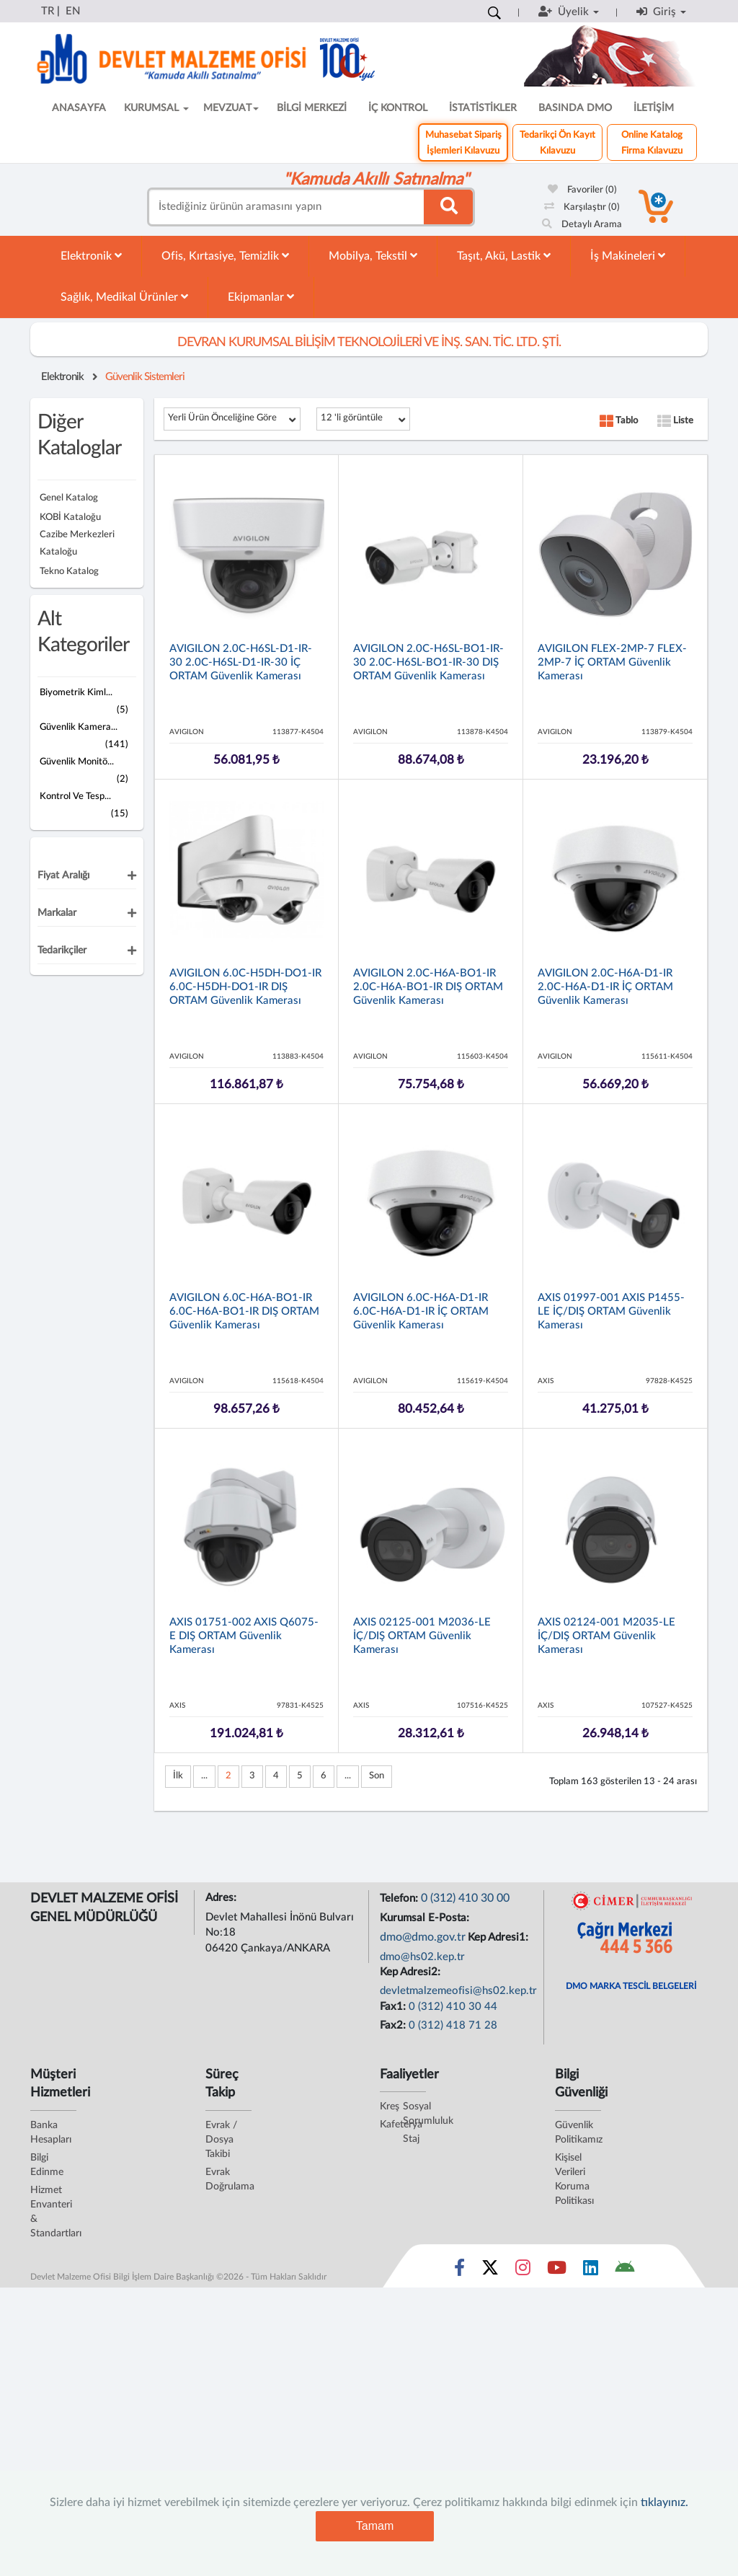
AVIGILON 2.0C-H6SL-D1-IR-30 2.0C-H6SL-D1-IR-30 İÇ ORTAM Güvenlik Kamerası (240, 662)
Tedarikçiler (61, 950)
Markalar (56, 913)
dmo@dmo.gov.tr (423, 1937)
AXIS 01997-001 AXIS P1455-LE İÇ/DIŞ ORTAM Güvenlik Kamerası (611, 1311)
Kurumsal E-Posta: (426, 1918)
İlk (178, 1776)
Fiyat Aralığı (63, 875)
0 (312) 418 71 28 (453, 2025)
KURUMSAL (156, 108)
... (204, 1776)
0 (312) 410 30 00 (465, 1898)
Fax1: (394, 2006)
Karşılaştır (582, 207)
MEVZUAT (231, 108)
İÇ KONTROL (397, 108)
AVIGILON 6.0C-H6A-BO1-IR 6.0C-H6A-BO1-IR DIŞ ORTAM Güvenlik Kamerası (244, 1311)
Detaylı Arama (582, 224)
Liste (675, 420)
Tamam (375, 2526)
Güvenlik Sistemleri (144, 376)
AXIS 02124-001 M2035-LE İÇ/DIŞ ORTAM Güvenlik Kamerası (606, 1636)
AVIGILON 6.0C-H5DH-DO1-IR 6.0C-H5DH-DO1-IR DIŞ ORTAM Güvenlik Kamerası (245, 987)
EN (73, 11)
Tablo (619, 420)
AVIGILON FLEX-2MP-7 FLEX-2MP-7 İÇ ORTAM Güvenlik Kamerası (612, 662)
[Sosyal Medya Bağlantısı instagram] (522, 2271)
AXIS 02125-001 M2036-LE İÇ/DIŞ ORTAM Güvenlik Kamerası (422, 1636)
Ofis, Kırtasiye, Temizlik (225, 256)
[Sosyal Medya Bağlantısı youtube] (556, 2271)
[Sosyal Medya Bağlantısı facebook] (459, 2271)
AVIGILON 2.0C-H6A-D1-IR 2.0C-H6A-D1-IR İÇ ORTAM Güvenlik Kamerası (605, 987)
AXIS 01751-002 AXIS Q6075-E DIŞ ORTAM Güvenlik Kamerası (244, 1636)
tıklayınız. (664, 2502)
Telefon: (400, 1898)
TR (47, 11)
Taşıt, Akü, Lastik (504, 256)
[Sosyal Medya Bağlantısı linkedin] (590, 2271)
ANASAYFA (79, 108)
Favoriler (582, 190)
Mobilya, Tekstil (373, 256)
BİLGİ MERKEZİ (312, 108)
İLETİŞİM (653, 108)
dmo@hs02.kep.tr (422, 1956)
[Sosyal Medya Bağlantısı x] (491, 2271)
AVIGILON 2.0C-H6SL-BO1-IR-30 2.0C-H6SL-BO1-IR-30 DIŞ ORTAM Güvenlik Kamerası (428, 662)
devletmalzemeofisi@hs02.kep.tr (458, 1990)
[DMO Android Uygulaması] (624, 2271)
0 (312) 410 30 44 (453, 2006)
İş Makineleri (627, 256)
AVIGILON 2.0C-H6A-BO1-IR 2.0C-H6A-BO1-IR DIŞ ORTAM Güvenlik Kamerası (428, 987)
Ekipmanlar (261, 297)
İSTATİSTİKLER (483, 108)
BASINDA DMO (575, 108)
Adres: (222, 1897)
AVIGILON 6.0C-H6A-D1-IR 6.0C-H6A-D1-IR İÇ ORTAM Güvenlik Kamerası (421, 1311)
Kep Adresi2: (411, 1972)
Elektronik (91, 256)
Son (376, 1776)
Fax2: (394, 2025)
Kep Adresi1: (499, 1937)
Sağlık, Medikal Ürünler (124, 297)
